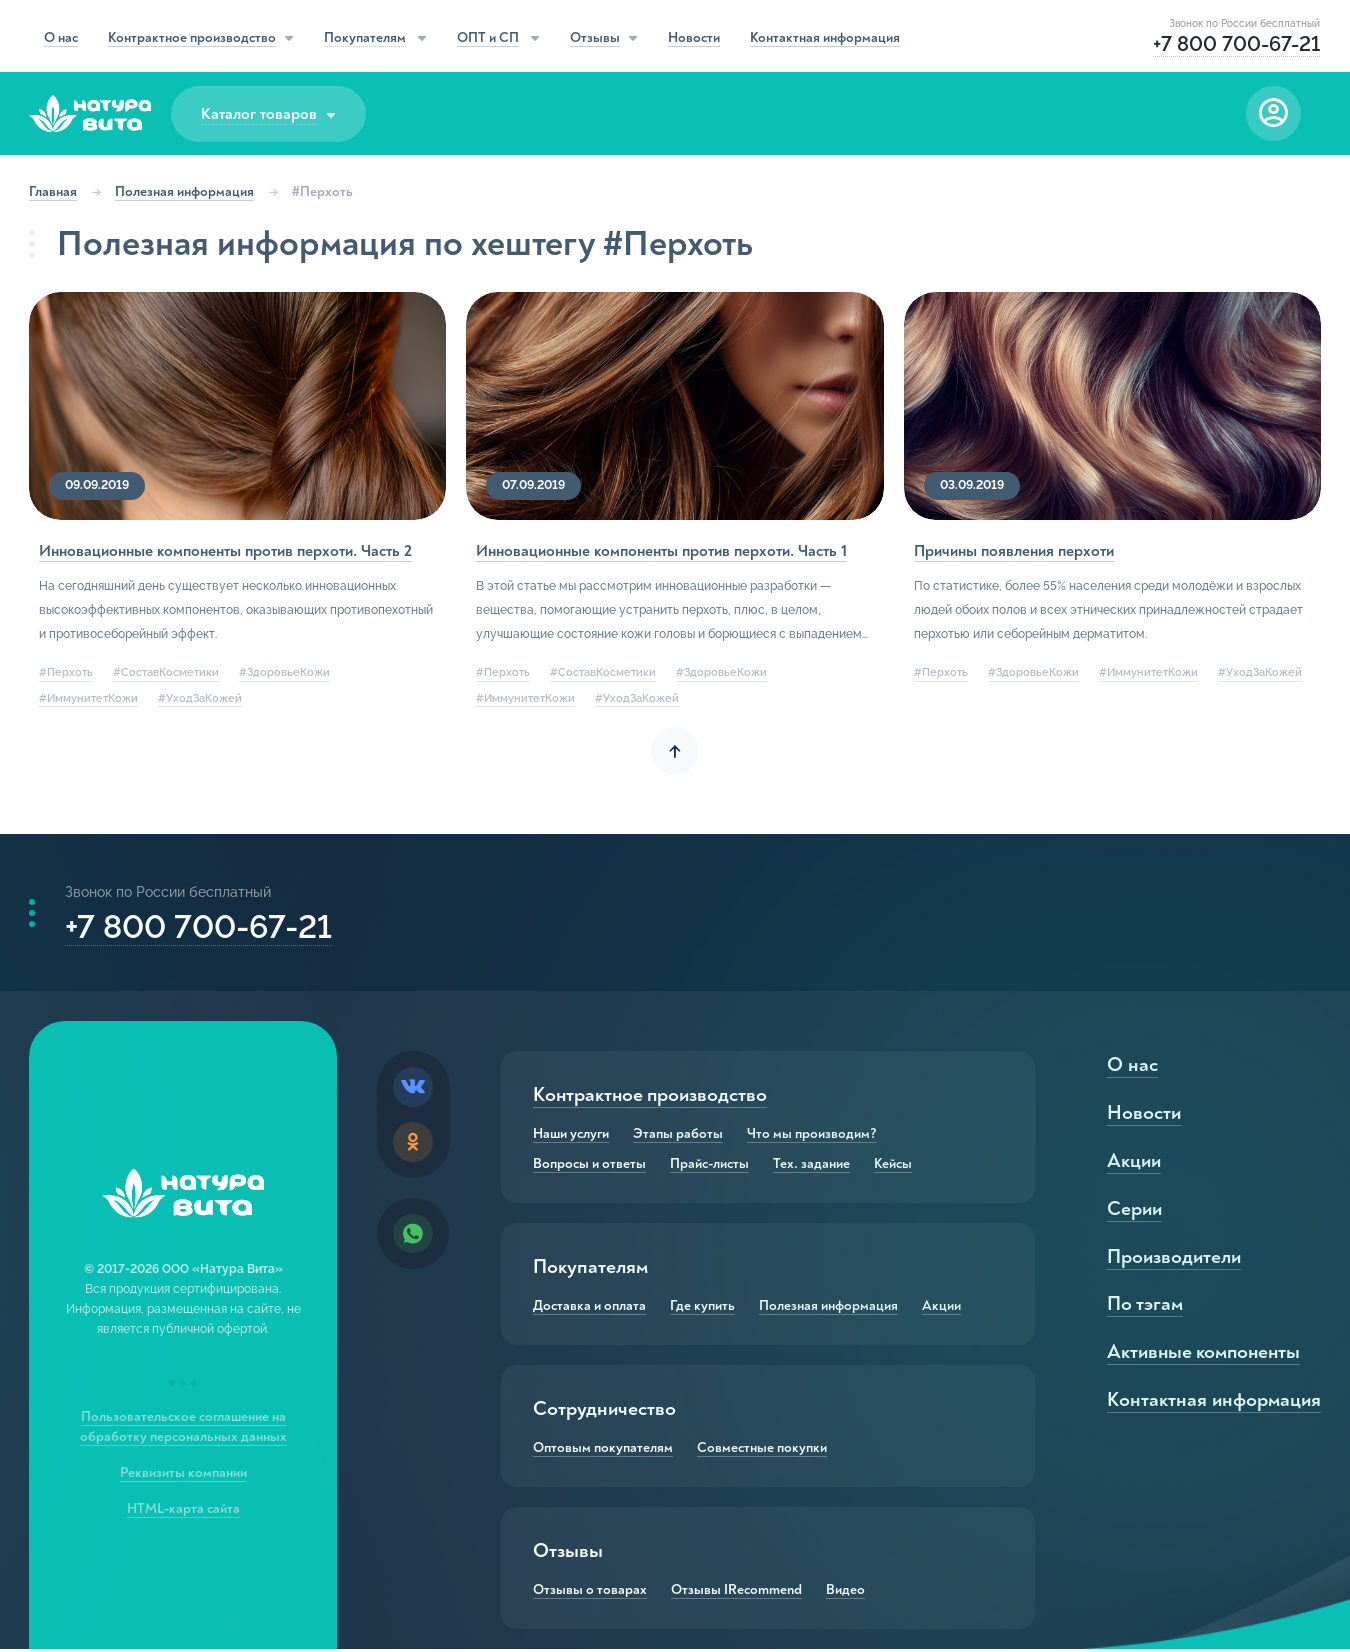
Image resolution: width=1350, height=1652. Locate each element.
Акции (942, 1309)
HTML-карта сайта (183, 1511)
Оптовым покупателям (604, 1451)
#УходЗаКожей (201, 697)
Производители (1173, 1259)
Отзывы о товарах (591, 1593)
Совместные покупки (763, 1451)
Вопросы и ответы (590, 1167)
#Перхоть (67, 672)
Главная (54, 191)
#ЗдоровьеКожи (285, 672)
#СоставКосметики (167, 672)
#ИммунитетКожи (89, 697)
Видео (846, 1593)
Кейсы (894, 1167)
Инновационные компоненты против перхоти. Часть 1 (662, 551)
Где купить (703, 1309)
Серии (1133, 1211)
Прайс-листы (710, 1167)
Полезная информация (185, 191)
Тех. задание (812, 1167)
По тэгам (1144, 1307)
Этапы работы (679, 1137)
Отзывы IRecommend (737, 1593)
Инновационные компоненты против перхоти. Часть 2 (226, 551)
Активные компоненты (1205, 1355)
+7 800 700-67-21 (199, 928)
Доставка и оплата (590, 1309)
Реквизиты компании (183, 1475)
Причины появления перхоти (1013, 551)
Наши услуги (572, 1137)
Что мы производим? (813, 1137)
